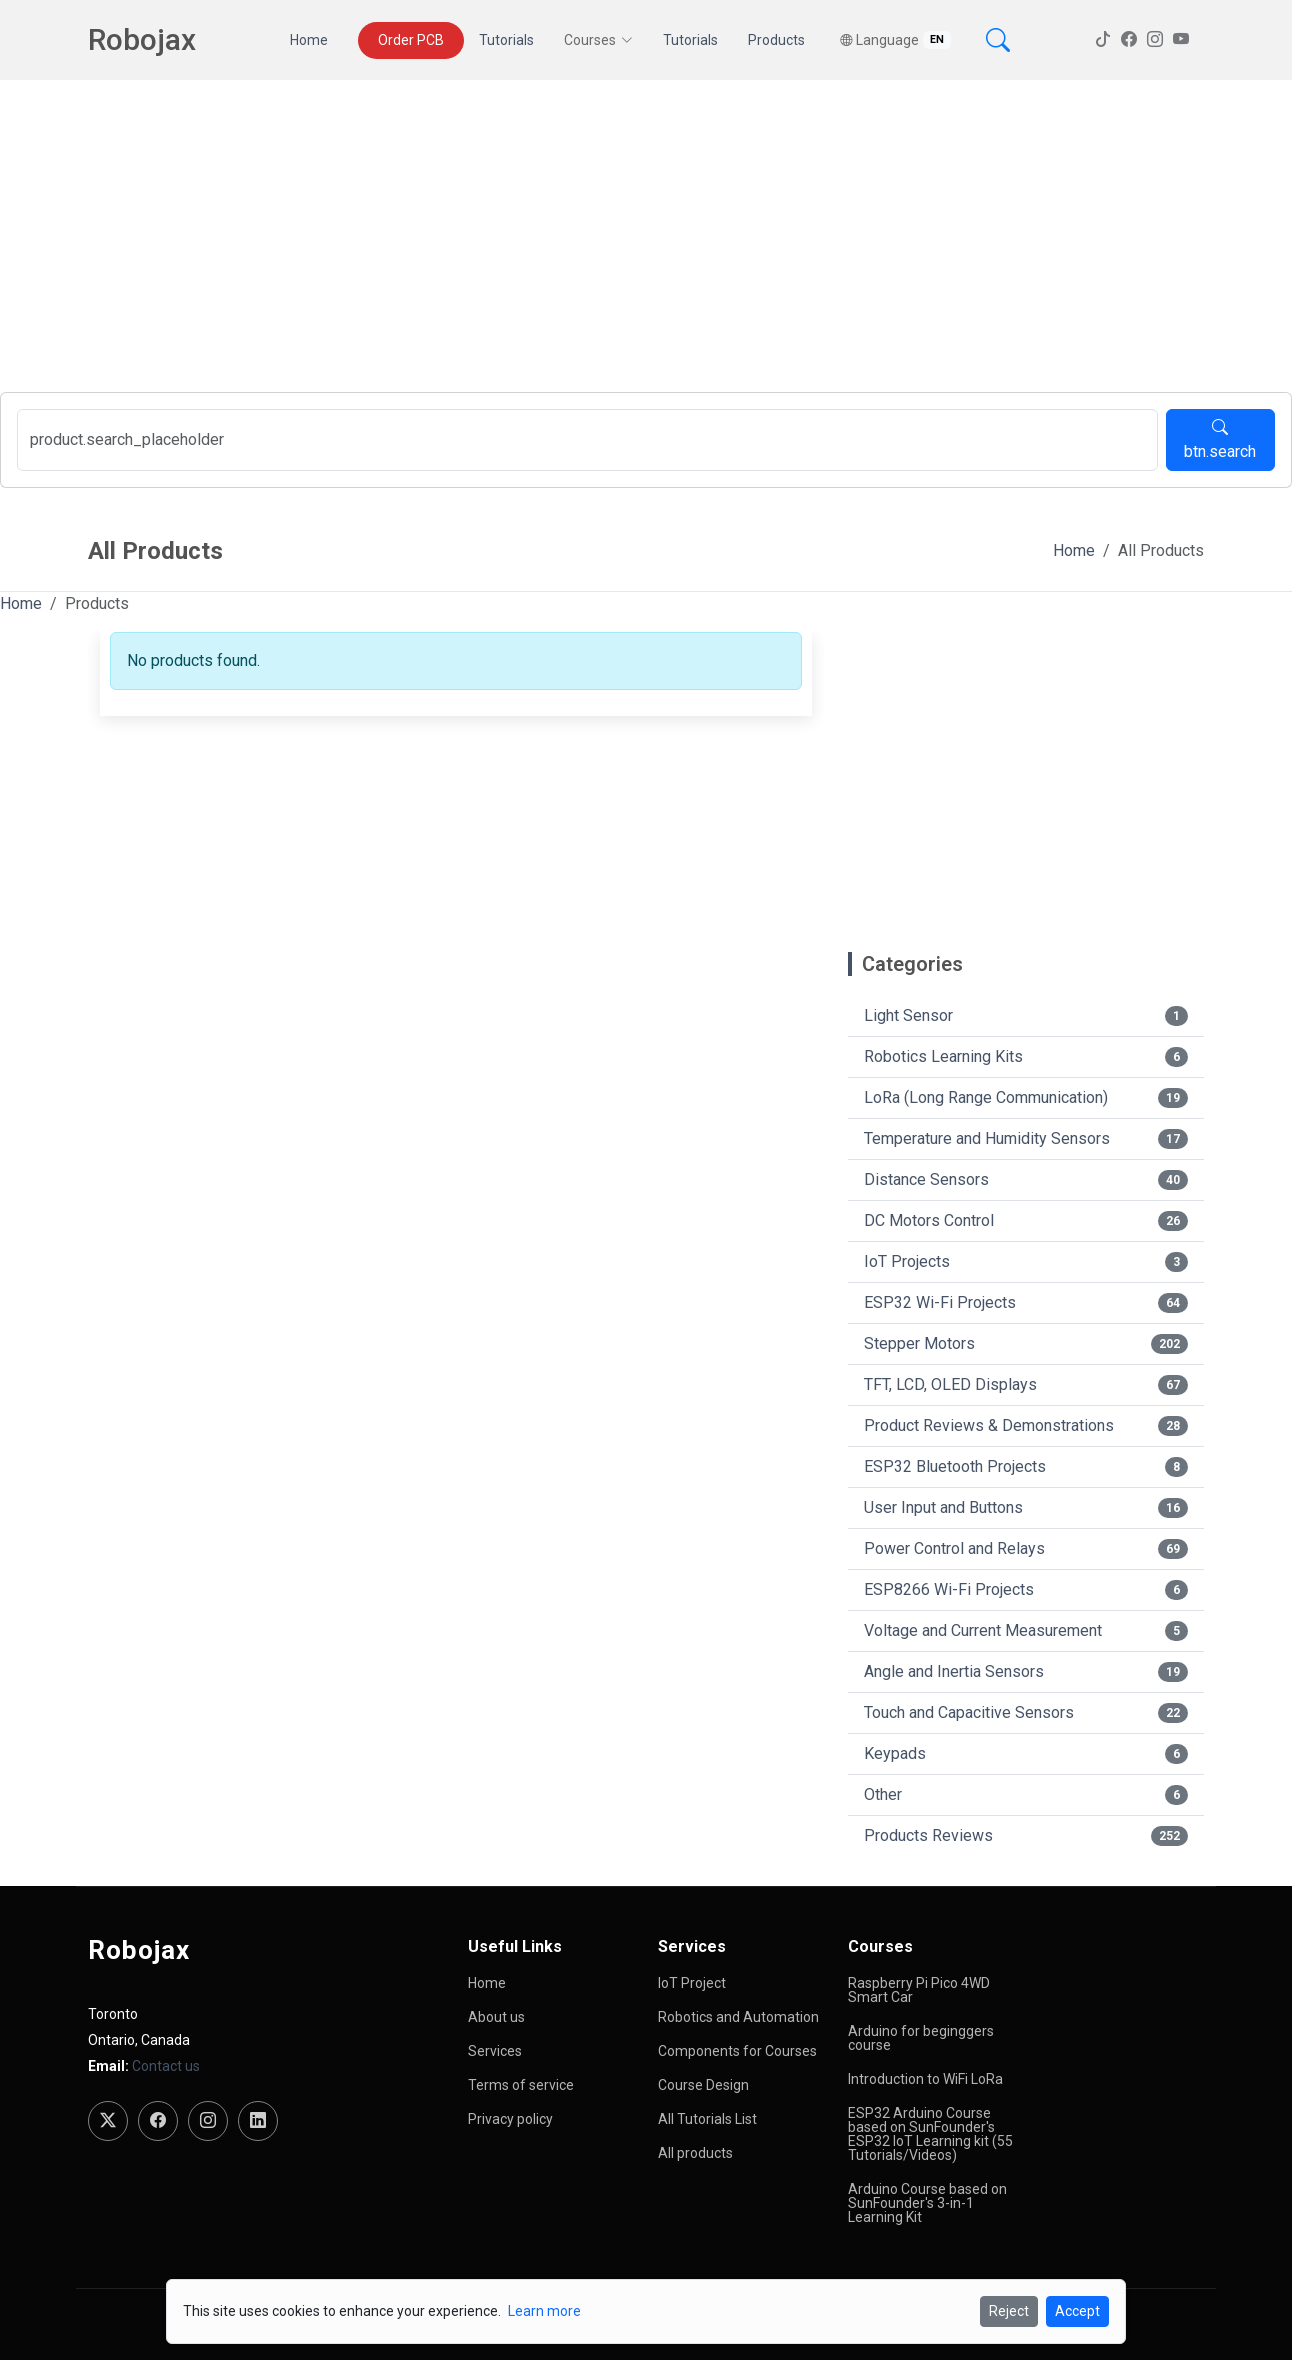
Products (776, 40)
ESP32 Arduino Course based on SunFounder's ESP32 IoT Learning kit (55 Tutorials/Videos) (930, 2134)
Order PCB (411, 40)
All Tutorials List (707, 2119)
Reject (1009, 2311)
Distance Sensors (1026, 1180)
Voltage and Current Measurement (1026, 1631)
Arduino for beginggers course (921, 2038)
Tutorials (506, 40)
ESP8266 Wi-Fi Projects (1026, 1590)
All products (695, 2153)
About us (496, 2017)
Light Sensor (1026, 1016)
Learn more (544, 2311)
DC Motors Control (1026, 1221)
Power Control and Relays (1026, 1549)
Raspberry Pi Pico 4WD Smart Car (919, 1990)
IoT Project (692, 1983)
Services (495, 2051)
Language (895, 40)
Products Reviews (1026, 1836)
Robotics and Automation (738, 2017)
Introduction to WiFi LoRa (925, 2079)
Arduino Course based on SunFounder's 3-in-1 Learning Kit (927, 2203)
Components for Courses (737, 2051)
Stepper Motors (1026, 1344)
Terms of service (521, 2085)
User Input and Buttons (1026, 1508)
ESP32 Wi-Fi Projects (1026, 1303)
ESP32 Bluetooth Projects (1026, 1467)
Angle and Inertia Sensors (1026, 1672)
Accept (1077, 2311)
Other (1026, 1795)
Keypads (1026, 1754)
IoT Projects (1026, 1262)
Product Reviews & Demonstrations (1026, 1426)
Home (309, 40)
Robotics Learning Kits (1026, 1057)
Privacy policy (510, 2119)
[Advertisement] (646, 236)
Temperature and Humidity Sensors (1026, 1139)
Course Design (703, 2085)
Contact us (166, 2066)
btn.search (1220, 439)
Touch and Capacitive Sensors (1026, 1713)
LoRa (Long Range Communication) (1026, 1098)
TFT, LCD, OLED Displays (1026, 1385)
